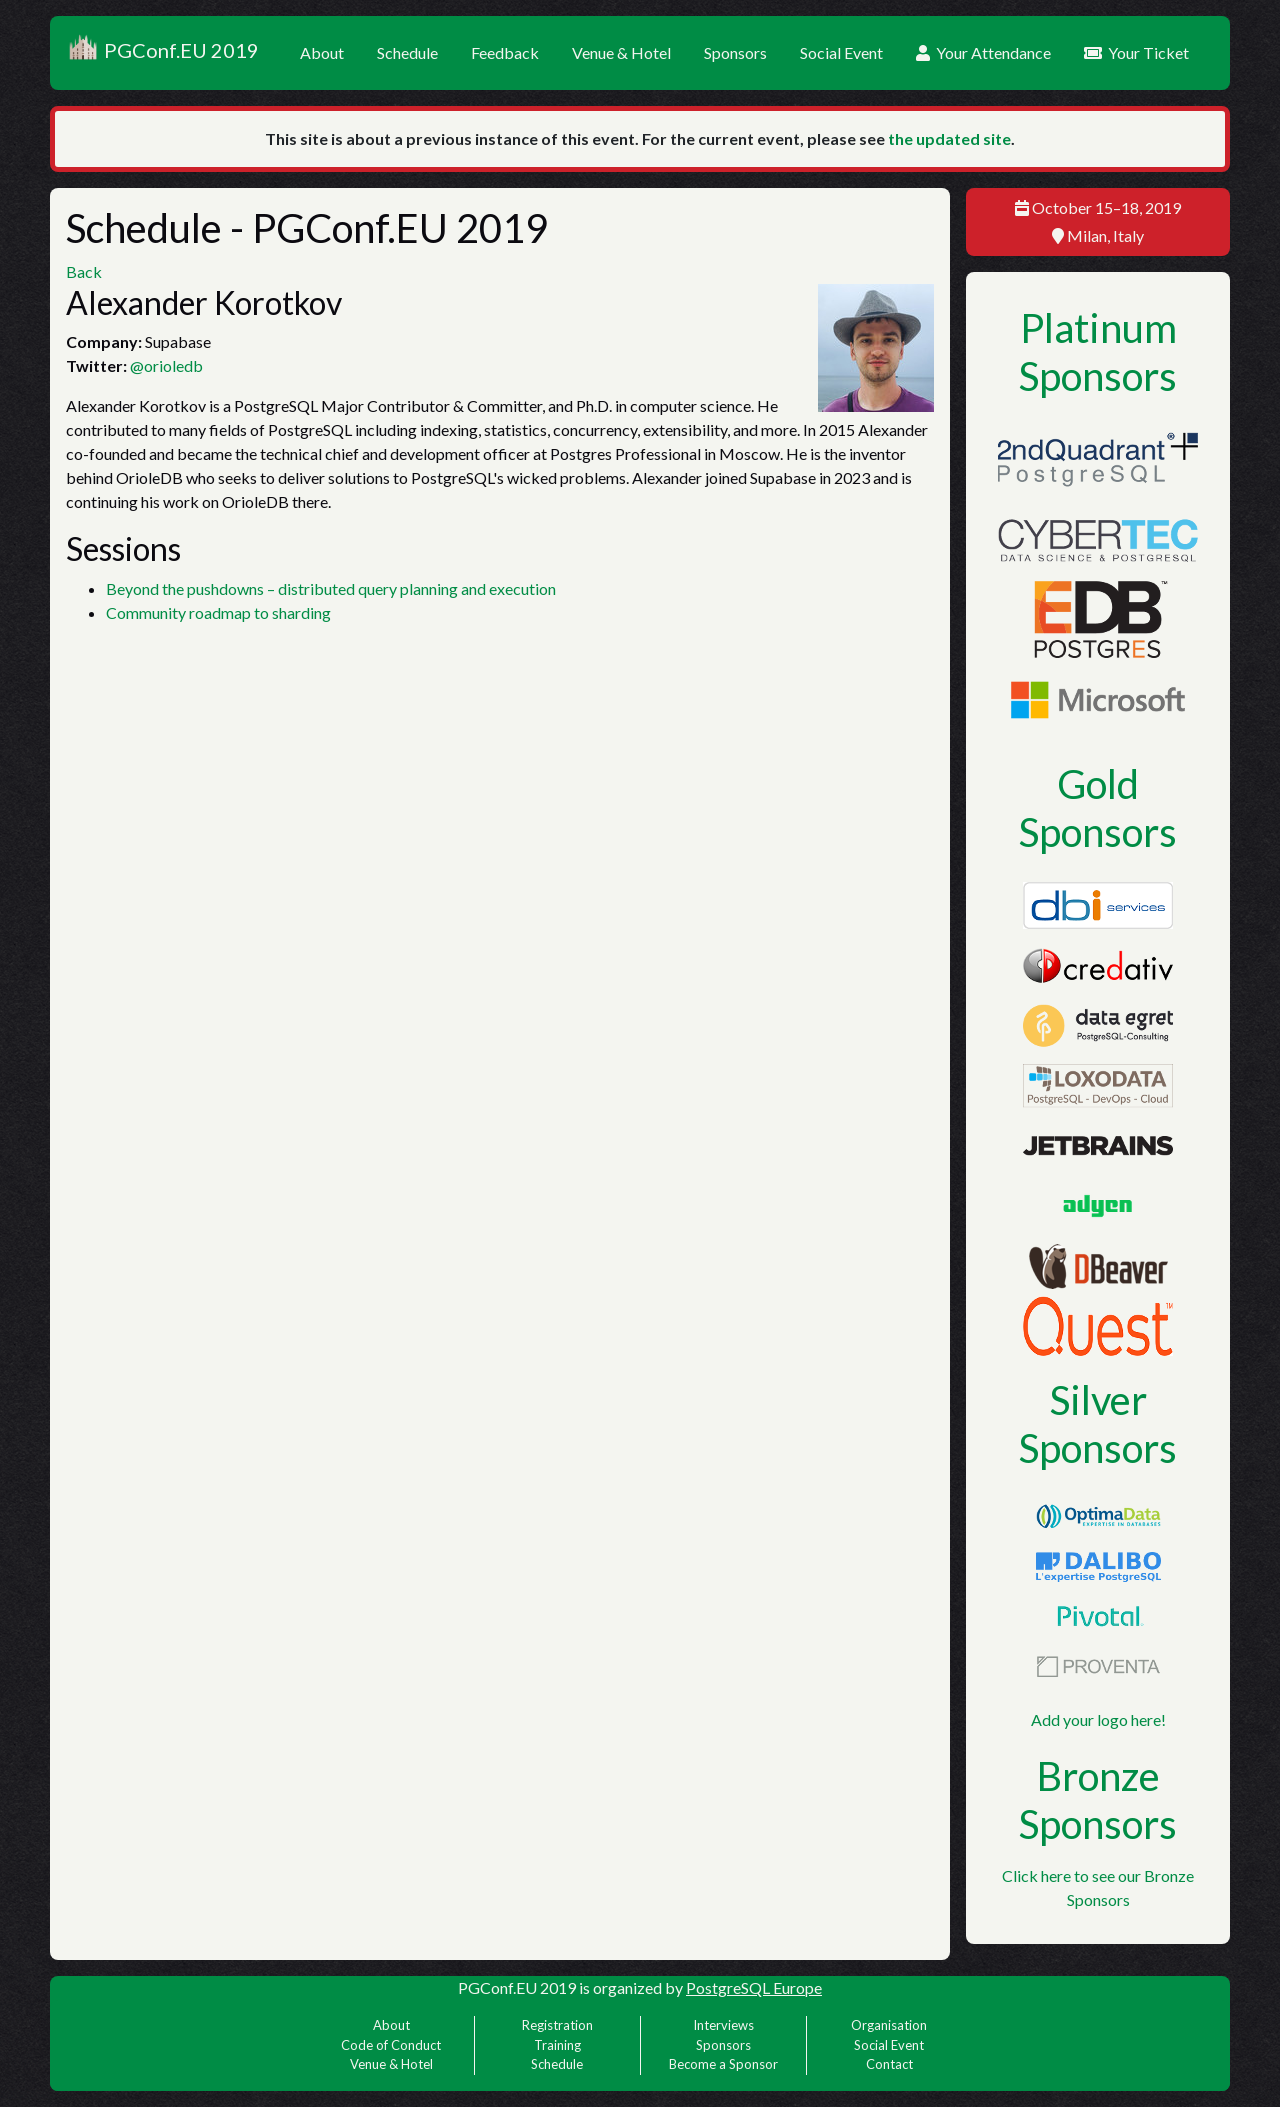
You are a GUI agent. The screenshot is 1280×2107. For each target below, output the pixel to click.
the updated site (949, 138)
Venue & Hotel (621, 52)
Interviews (723, 2025)
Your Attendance (983, 52)
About (322, 52)
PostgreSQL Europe (754, 1987)
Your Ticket (1136, 52)
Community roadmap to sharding (218, 612)
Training (557, 2045)
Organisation (889, 2025)
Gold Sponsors (1098, 808)
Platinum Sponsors (1098, 352)
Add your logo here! (1098, 1719)
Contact (889, 2064)
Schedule (407, 52)
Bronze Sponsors (1098, 1800)
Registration (557, 2025)
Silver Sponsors (1098, 1424)
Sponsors (735, 52)
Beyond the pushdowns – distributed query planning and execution (331, 588)
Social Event (841, 52)
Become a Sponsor (723, 2064)
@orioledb (166, 365)
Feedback (505, 52)
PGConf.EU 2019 (162, 53)
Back (84, 271)
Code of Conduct (391, 2045)
